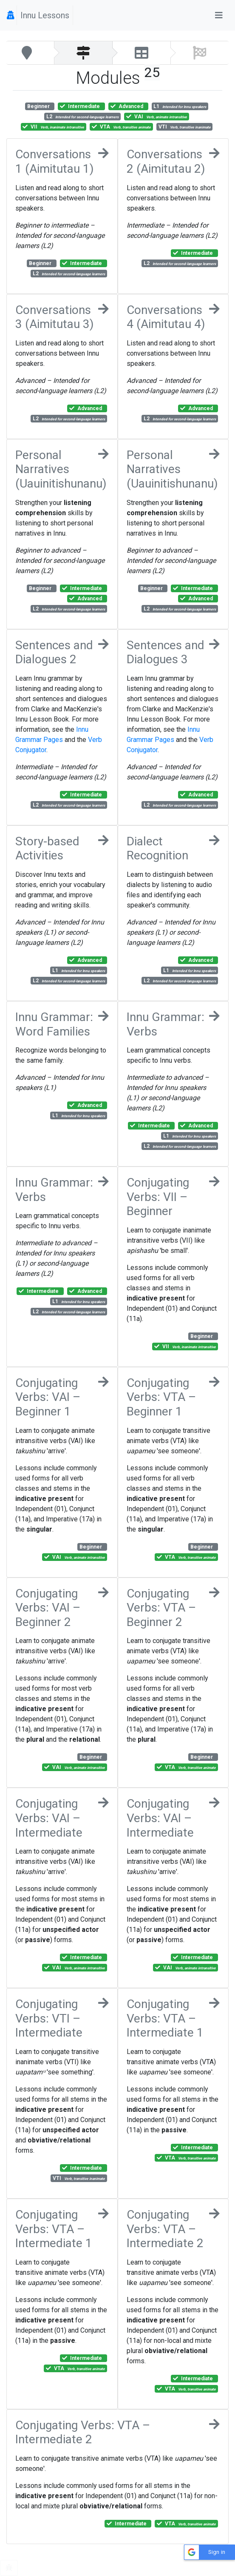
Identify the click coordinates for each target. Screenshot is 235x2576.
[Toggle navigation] (219, 15)
